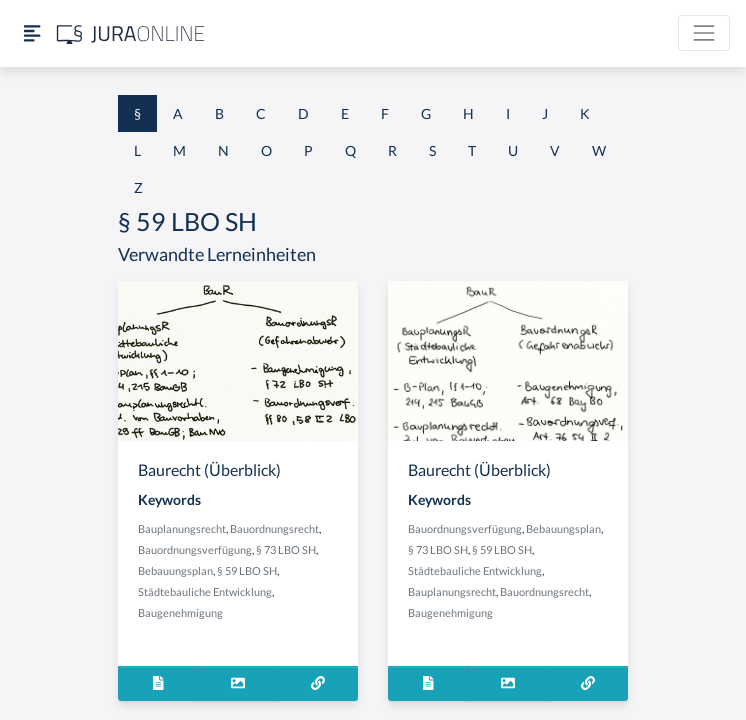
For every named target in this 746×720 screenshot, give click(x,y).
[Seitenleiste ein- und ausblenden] (32, 33)
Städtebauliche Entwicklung (205, 591)
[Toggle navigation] (704, 33)
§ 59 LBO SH (247, 570)
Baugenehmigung (180, 612)
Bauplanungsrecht (182, 528)
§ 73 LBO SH (286, 549)
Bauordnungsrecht (274, 528)
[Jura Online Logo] (131, 33)
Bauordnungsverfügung (195, 549)
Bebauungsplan (175, 570)
